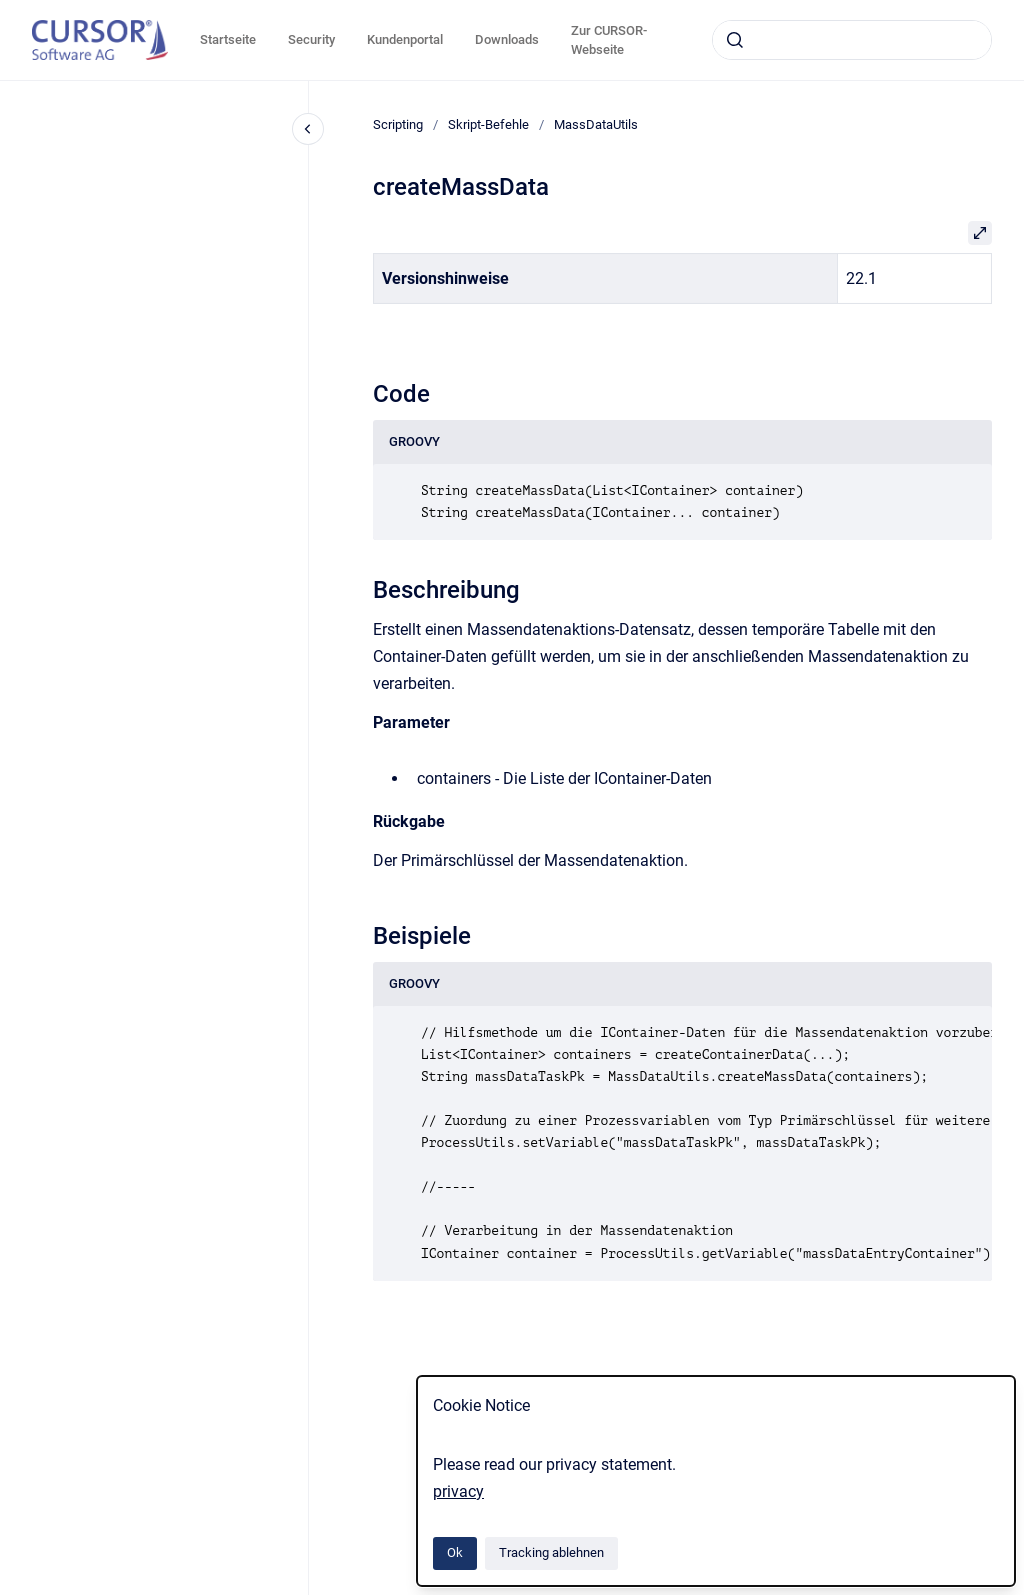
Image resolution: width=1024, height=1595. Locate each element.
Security (311, 39)
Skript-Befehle (488, 124)
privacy (458, 1491)
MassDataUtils (596, 124)
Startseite (228, 39)
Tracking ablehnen (551, 1552)
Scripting (398, 124)
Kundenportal (405, 39)
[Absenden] (735, 40)
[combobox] (852, 40)
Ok (455, 1552)
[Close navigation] (308, 129)
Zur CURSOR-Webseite (609, 40)
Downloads (507, 39)
